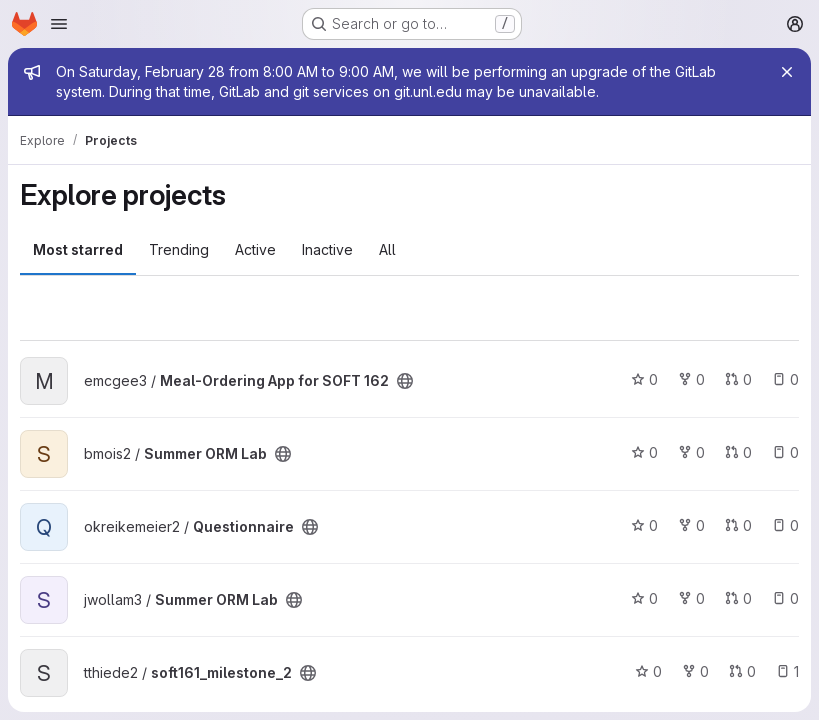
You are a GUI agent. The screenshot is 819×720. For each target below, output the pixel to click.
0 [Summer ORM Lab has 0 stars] (644, 452)
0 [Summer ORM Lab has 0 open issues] (785, 452)
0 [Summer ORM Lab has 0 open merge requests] (738, 452)
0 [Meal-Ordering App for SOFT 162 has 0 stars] (644, 379)
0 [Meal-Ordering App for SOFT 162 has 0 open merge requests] (738, 379)
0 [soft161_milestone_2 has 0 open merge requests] (742, 671)
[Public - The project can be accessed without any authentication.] (405, 381)
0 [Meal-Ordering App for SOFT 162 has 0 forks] (691, 379)
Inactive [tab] (327, 249)
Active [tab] (255, 249)
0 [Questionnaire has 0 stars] (644, 525)
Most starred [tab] (78, 249)
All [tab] (387, 249)
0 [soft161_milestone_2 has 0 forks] (695, 671)
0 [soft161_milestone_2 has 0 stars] (648, 671)
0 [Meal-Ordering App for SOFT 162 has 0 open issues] (785, 379)
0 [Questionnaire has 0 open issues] (785, 525)
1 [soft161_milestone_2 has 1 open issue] (787, 671)
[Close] (787, 72)
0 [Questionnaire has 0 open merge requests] (738, 525)
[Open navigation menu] (59, 24)
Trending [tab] (179, 249)
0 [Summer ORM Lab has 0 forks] (691, 452)
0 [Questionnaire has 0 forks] (691, 525)
